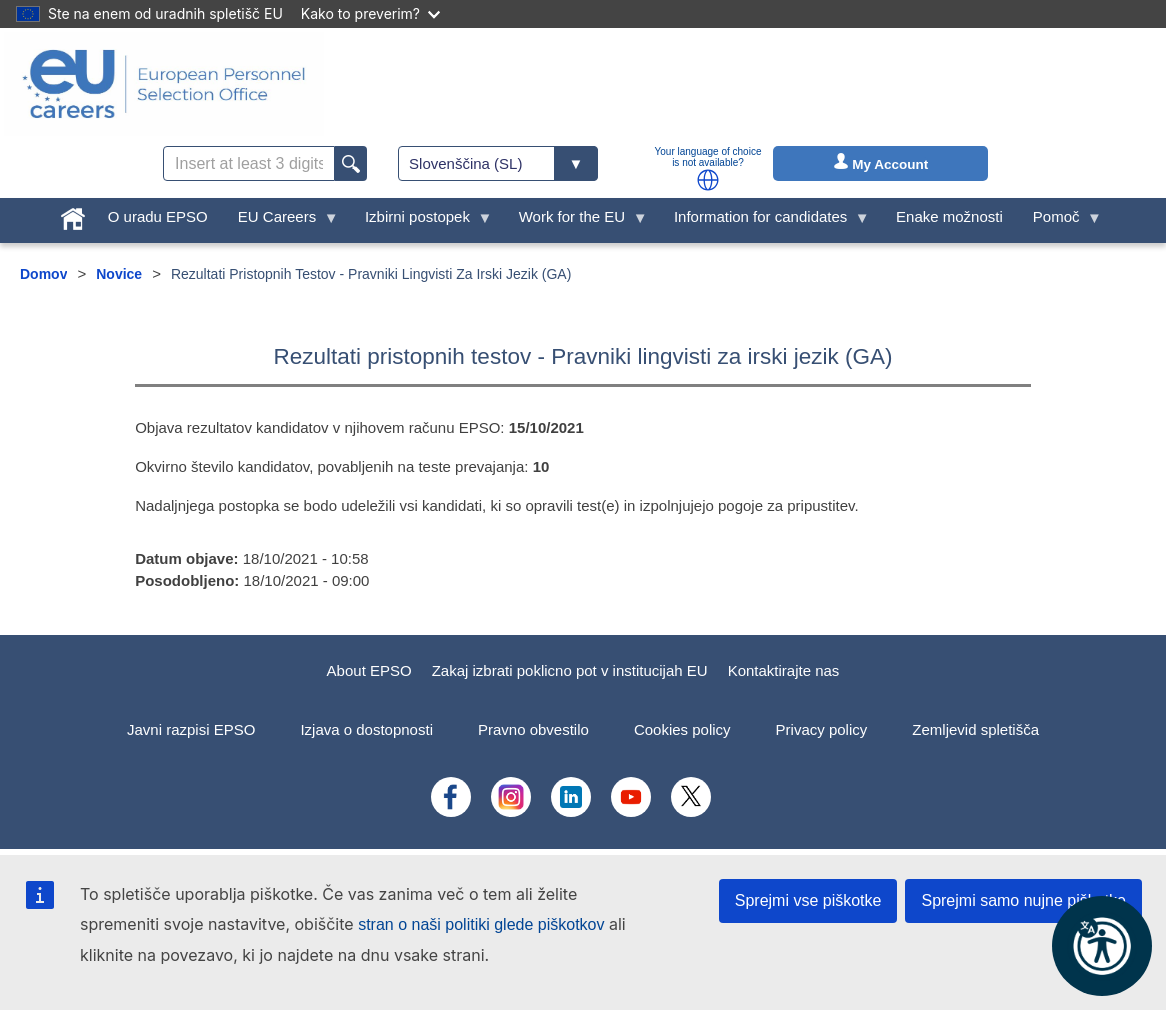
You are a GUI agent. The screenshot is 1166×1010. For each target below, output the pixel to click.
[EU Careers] (164, 84)
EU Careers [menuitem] (281, 221)
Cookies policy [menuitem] (682, 729)
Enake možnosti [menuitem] (949, 216)
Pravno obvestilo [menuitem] (533, 729)
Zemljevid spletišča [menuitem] (975, 729)
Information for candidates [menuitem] (764, 221)
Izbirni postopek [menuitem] (421, 221)
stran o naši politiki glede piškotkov (481, 924)
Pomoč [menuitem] (1060, 221)
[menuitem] (73, 214)
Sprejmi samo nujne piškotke (1023, 900)
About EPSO (369, 670)
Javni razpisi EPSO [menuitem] (191, 729)
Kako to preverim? (370, 13)
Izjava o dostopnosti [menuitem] (366, 729)
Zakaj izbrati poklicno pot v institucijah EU (570, 670)
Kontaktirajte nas (784, 670)
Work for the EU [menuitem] (576, 221)
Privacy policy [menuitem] (822, 729)
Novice (119, 274)
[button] (708, 180)
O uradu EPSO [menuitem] (158, 216)
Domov (43, 274)
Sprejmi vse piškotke (808, 900)
